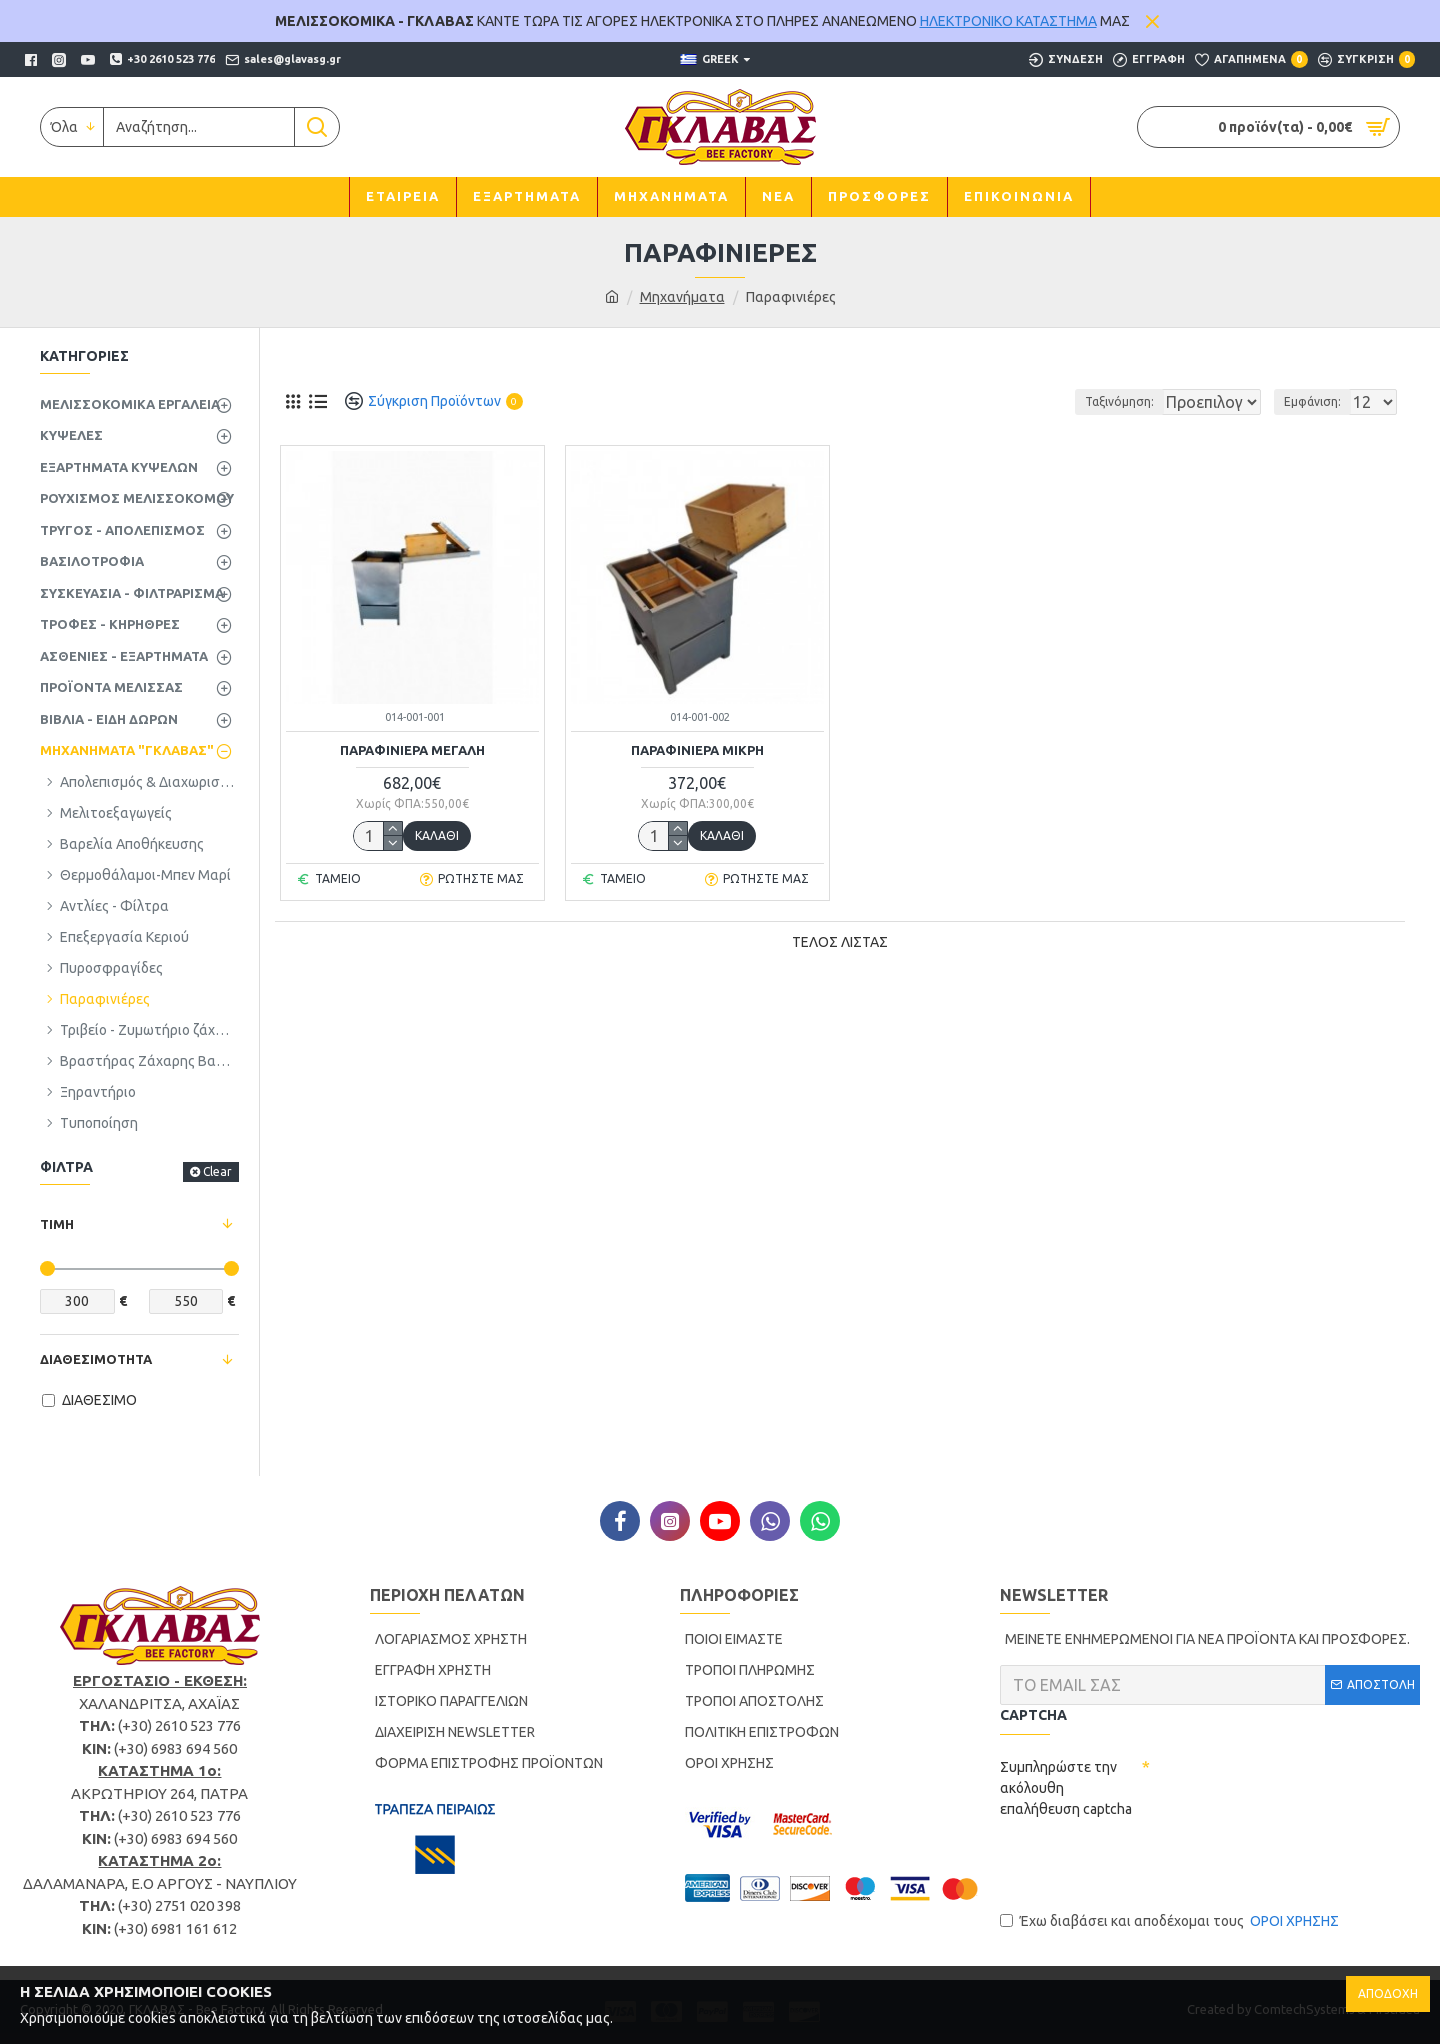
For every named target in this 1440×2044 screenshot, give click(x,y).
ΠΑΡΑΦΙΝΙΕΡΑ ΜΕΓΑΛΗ (412, 750)
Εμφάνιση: (1318, 401)
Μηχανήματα (682, 297)
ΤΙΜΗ (57, 1224)
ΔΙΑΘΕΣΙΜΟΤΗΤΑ (96, 1359)
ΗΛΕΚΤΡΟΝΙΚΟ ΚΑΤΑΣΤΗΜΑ (1008, 21)
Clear (217, 1171)
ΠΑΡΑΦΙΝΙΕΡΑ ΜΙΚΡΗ (697, 750)
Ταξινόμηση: (1051, 401)
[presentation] (1152, 1864)
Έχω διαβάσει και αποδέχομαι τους (1171, 1921)
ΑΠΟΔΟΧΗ (1388, 1993)
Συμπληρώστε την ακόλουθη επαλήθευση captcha (1066, 1788)
